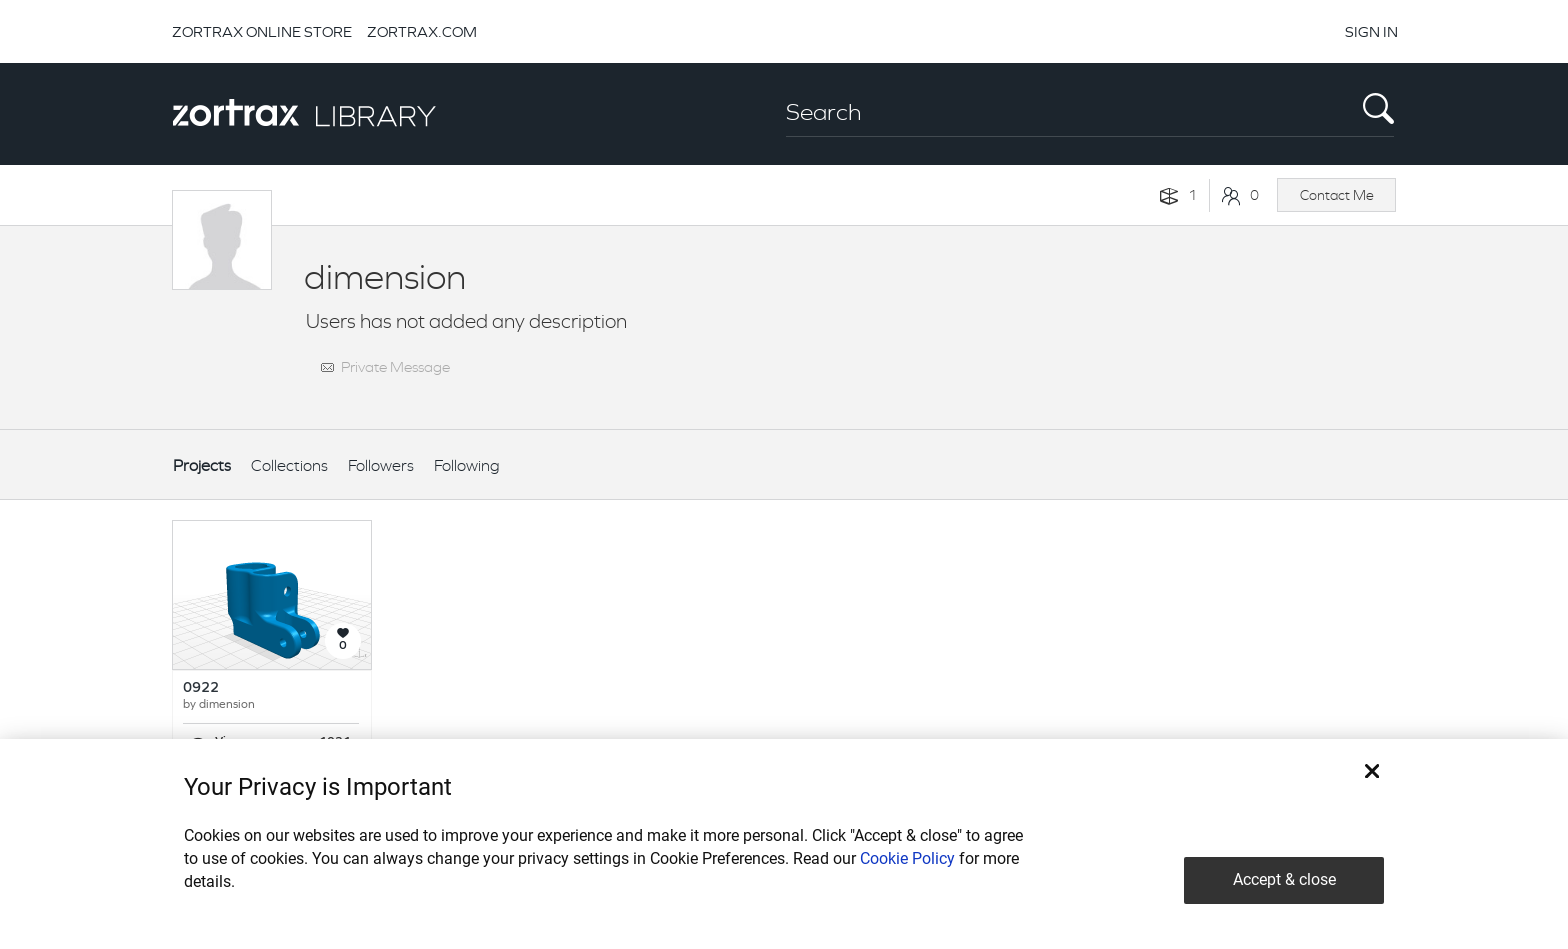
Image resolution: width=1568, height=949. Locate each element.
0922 (201, 688)
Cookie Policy (907, 858)
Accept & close (1284, 879)
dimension (227, 705)
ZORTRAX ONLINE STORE (262, 31)
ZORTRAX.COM (422, 31)
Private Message (395, 366)
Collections (289, 465)
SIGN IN (1371, 31)
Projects (202, 465)
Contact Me (1337, 195)
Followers (381, 465)
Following (467, 465)
